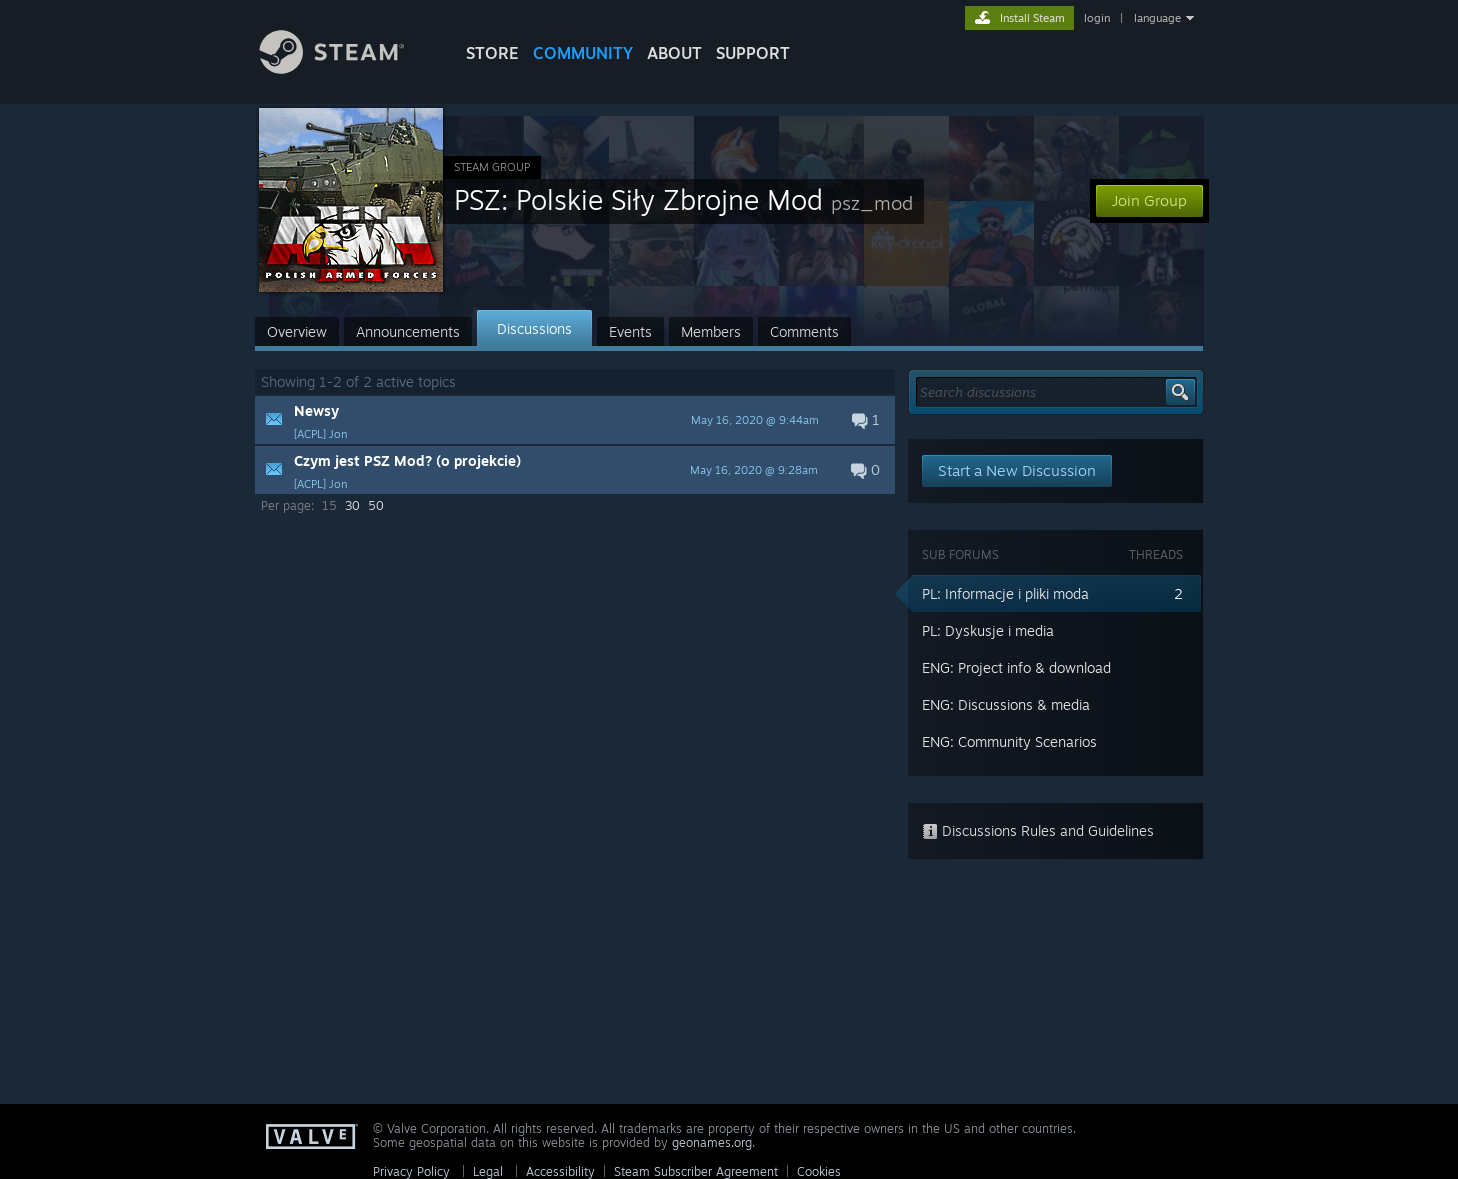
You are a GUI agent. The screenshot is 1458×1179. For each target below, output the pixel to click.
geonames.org (712, 1142)
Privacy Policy (411, 1171)
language (1157, 18)
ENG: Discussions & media (1006, 704)
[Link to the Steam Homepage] (347, 68)
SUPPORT (753, 53)
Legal (488, 1171)
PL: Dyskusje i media (988, 630)
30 (352, 505)
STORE (492, 53)
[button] (575, 420)
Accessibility (560, 1171)
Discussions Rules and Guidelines (1038, 830)
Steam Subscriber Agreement (696, 1171)
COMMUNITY (583, 53)
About (674, 53)
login (1097, 18)
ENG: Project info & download (1016, 667)
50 (376, 505)
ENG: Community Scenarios (1009, 741)
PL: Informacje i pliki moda (1005, 593)
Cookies (819, 1171)
